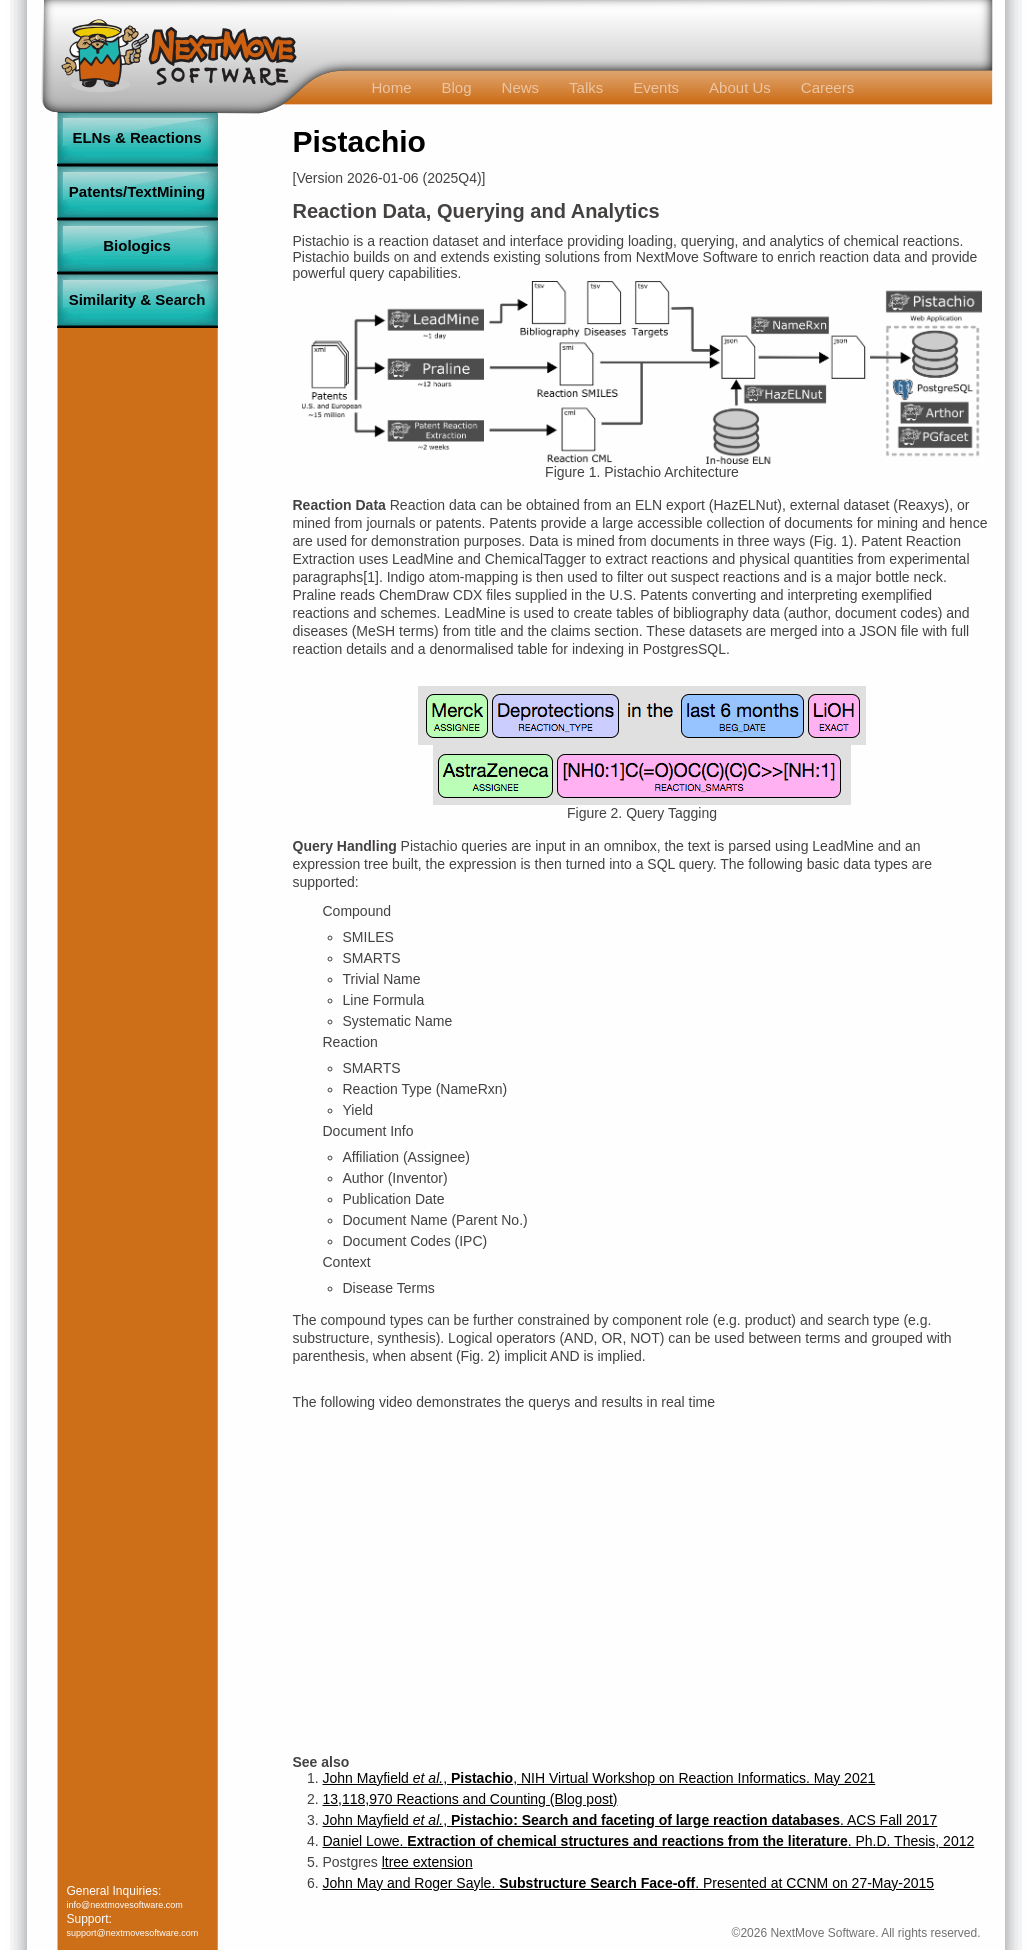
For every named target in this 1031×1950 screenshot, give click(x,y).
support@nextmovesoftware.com (133, 1933)
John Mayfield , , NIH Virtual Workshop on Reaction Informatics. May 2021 (599, 1778)
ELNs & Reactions (136, 137)
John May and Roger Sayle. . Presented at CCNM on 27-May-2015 (629, 1883)
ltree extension (427, 1862)
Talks (586, 87)
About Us (740, 87)
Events (656, 87)
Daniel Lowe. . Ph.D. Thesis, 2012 (649, 1841)
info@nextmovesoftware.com (125, 1905)
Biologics (137, 245)
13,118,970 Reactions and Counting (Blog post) (470, 1799)
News (521, 87)
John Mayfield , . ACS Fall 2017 (630, 1820)
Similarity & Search (137, 299)
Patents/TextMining (137, 191)
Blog (457, 87)
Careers (827, 87)
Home (392, 87)
